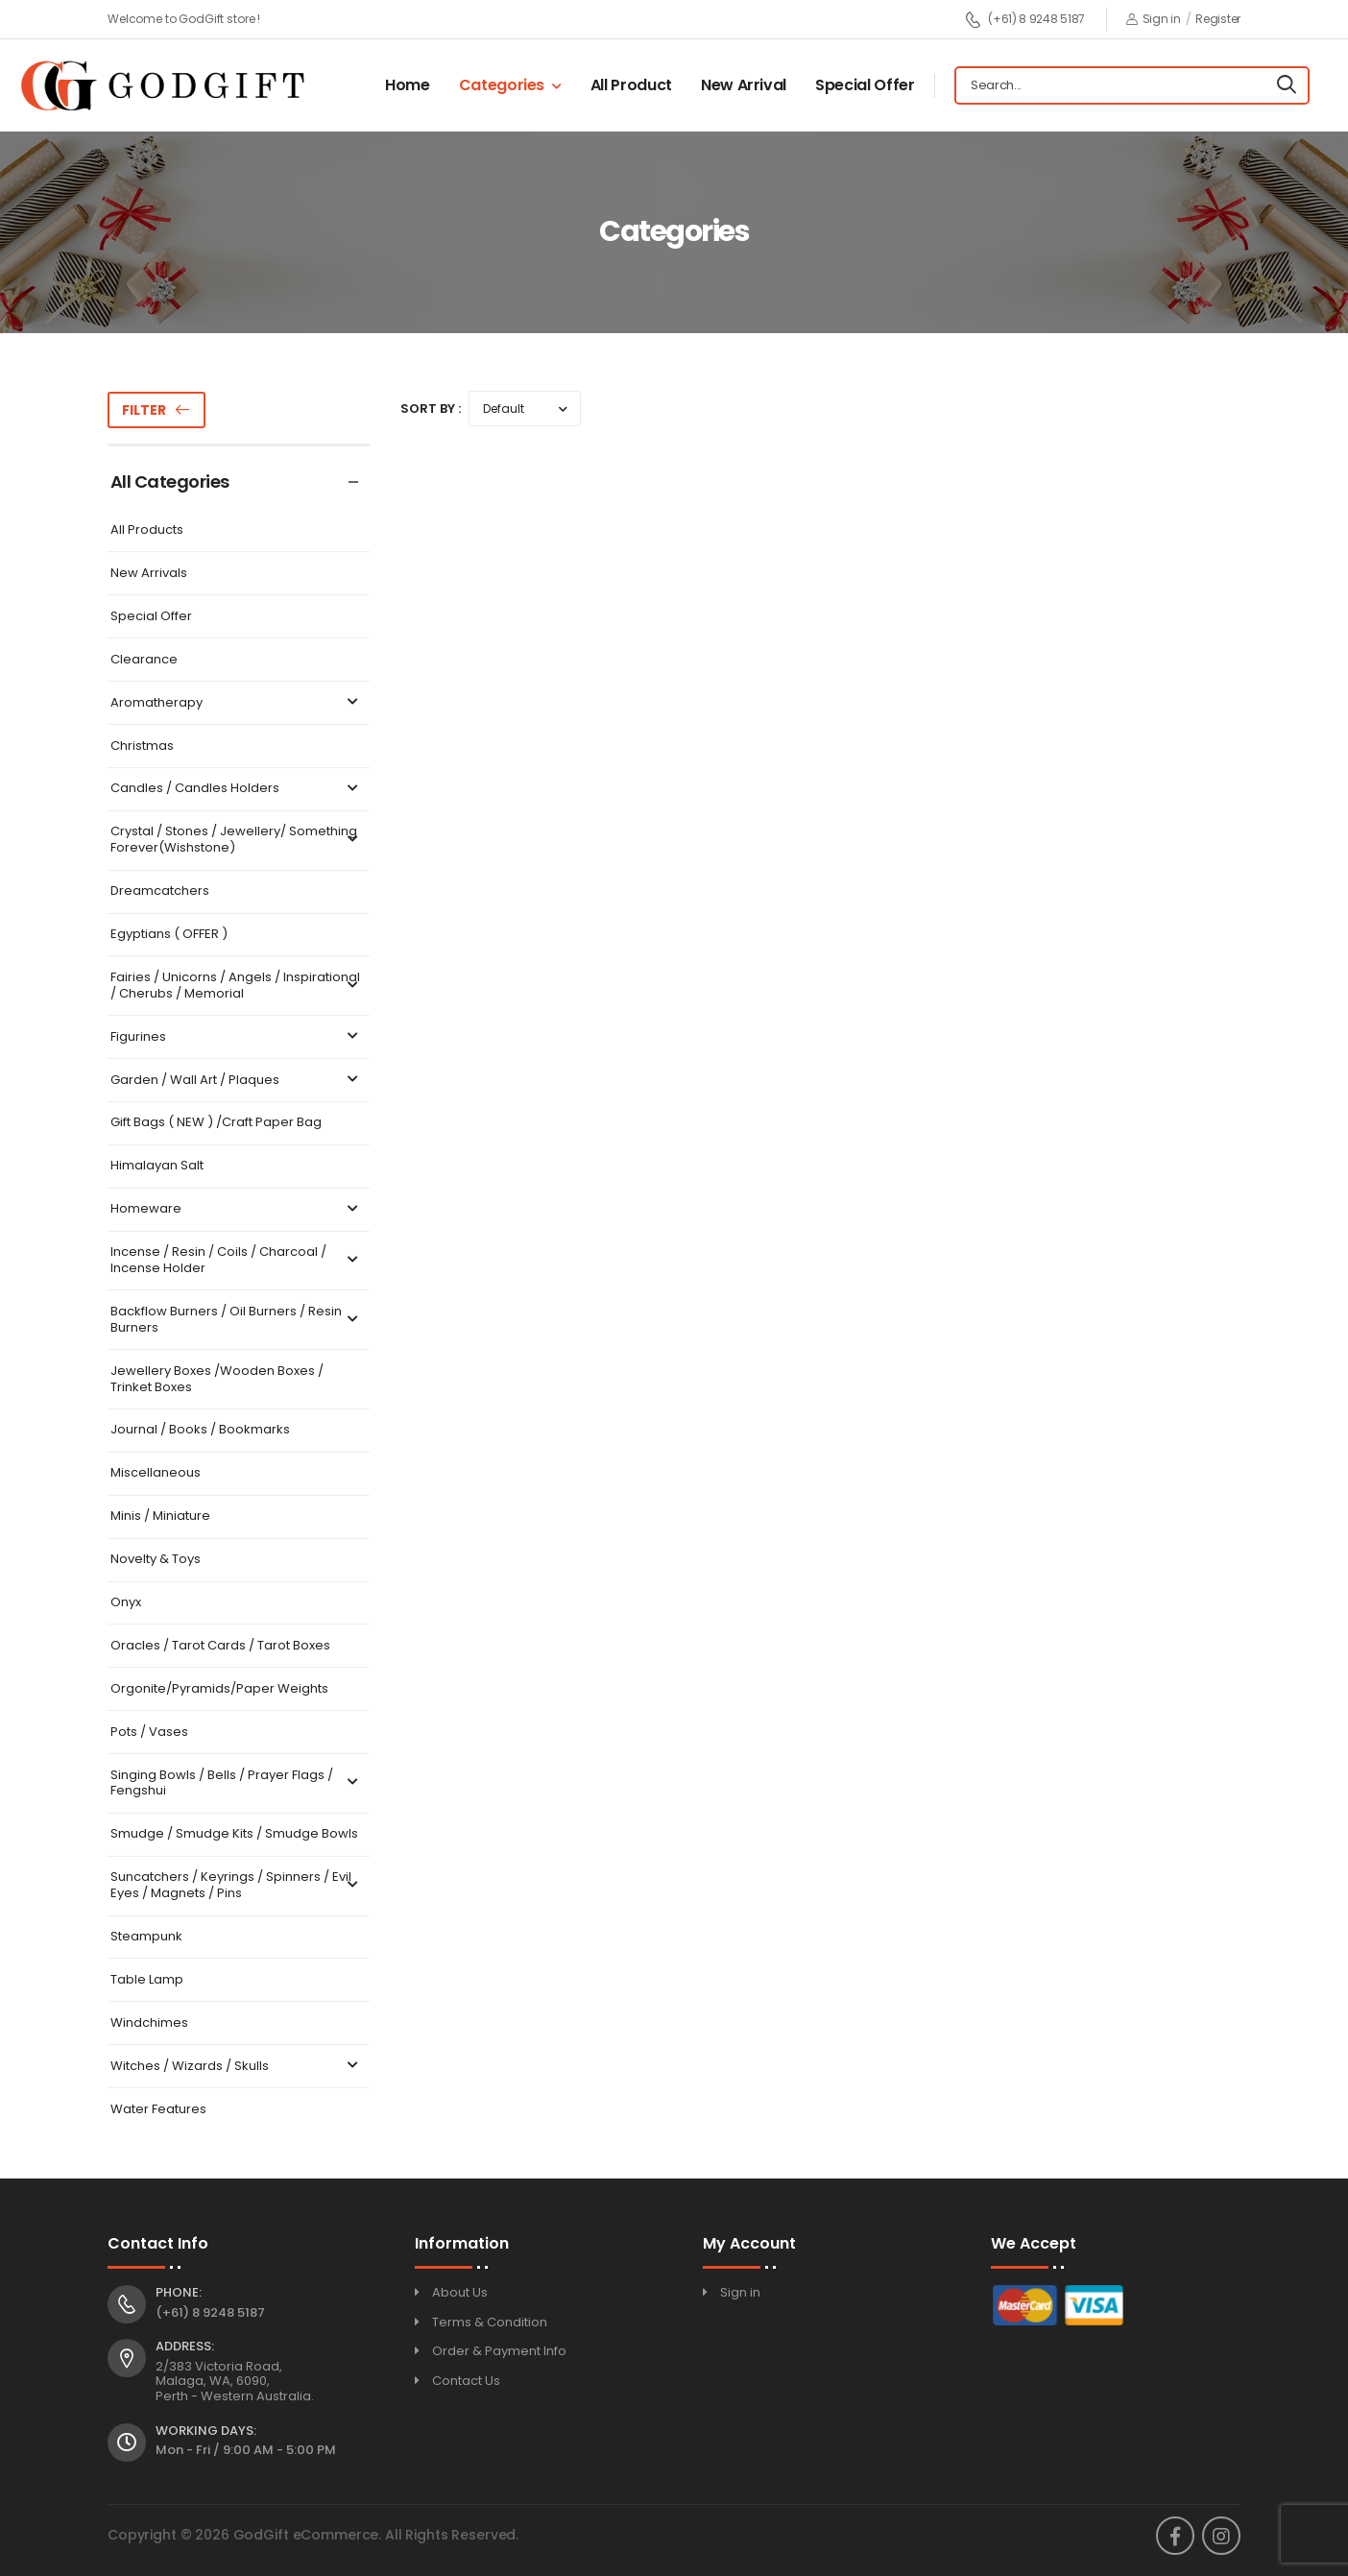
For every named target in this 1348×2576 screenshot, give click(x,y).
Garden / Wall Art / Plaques (236, 1080)
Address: (185, 2346)
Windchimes (149, 2023)
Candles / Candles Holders (236, 789)
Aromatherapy (236, 703)
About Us (460, 2292)
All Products (146, 530)
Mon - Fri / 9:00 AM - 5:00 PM (246, 2450)
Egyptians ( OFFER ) (169, 935)
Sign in (1153, 19)
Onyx (125, 1603)
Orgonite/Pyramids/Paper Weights (219, 1689)
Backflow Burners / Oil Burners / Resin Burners (236, 1320)
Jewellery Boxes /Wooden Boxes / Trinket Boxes (217, 1379)
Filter (144, 410)
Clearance (144, 660)
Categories (502, 85)
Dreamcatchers (159, 891)
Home (407, 85)
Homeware (236, 1209)
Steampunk (146, 1937)
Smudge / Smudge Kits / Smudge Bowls (234, 1834)
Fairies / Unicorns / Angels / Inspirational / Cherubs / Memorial (236, 986)
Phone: (179, 2292)
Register (1217, 19)
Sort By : (430, 408)
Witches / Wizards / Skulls (236, 2066)
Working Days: (206, 2431)
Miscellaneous (155, 1473)
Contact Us (466, 2380)
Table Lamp (146, 1980)
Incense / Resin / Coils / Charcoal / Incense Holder (236, 1260)
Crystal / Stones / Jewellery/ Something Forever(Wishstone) (236, 840)
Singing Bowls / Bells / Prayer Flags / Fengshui (236, 1784)
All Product (631, 85)
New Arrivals (148, 574)
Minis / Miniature (160, 1516)
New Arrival (743, 85)
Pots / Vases (149, 1732)
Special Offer (864, 85)
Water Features (158, 2110)
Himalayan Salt (157, 1166)
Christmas (142, 746)
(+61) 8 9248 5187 (1025, 20)
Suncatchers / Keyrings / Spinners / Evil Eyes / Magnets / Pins (236, 1885)
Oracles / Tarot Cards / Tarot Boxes (220, 1646)
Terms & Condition (489, 2322)
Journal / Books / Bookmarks (200, 1430)
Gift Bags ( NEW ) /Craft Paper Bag (216, 1123)
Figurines (236, 1037)
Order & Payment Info (499, 2351)
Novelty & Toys (155, 1560)
